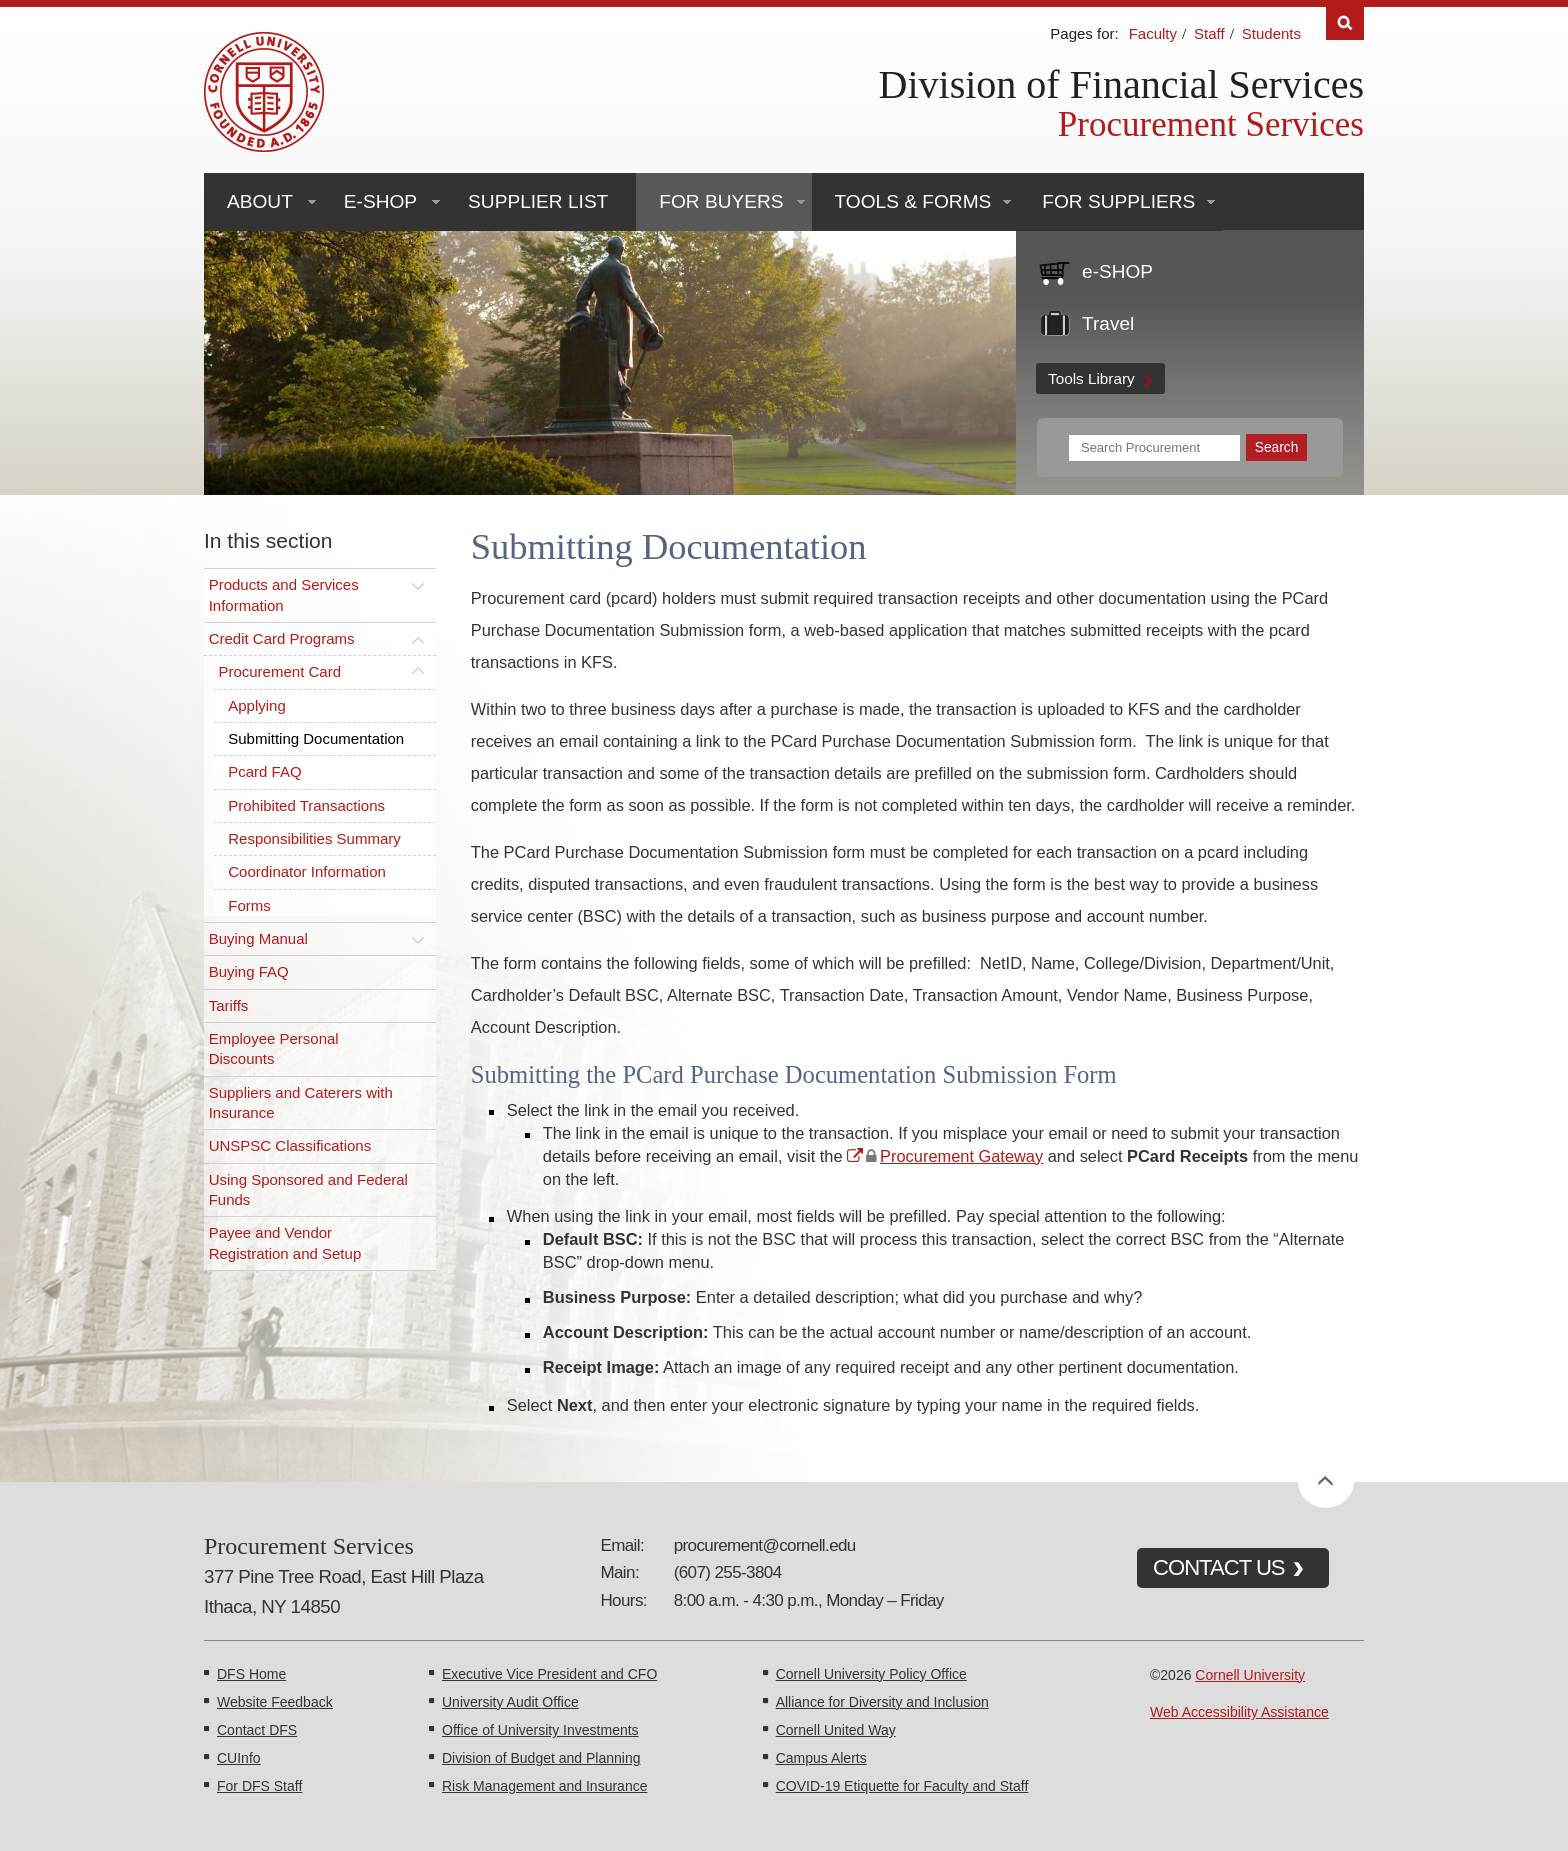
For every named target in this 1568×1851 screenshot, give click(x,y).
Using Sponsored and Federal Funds (308, 1189)
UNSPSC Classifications (290, 1145)
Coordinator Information (307, 871)
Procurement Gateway (961, 1156)
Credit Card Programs (282, 638)
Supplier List (538, 201)
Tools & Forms (913, 201)
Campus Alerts (821, 1758)
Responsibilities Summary (314, 838)
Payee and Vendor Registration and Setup (285, 1242)
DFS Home (251, 1674)
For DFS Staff (259, 1786)
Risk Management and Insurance (544, 1786)
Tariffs (229, 1005)
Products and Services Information (284, 594)
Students (1271, 33)
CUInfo (239, 1758)
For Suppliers (1118, 201)
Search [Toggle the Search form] (1345, 23)
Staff (1209, 33)
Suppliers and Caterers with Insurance (301, 1102)
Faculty (1153, 33)
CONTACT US (1219, 1567)
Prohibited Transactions (306, 805)
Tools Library (1091, 378)
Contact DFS (257, 1730)
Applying (257, 705)
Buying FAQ (249, 971)
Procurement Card (279, 671)
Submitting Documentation (316, 738)
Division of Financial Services (1121, 84)
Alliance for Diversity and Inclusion (882, 1702)
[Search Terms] (1154, 448)
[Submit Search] (1276, 447)
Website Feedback (275, 1702)
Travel (1108, 323)
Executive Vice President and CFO (549, 1674)
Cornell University (1250, 1675)
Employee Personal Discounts (274, 1048)
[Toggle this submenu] (418, 585)
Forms (249, 905)
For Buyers (721, 201)
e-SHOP (380, 201)
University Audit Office (510, 1702)
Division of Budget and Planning (541, 1758)
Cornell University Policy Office (871, 1674)
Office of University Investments (540, 1730)
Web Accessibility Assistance (1239, 1712)
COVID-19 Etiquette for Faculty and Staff (902, 1786)
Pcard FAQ (264, 771)
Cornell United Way (836, 1730)
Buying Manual (258, 938)
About (260, 201)
